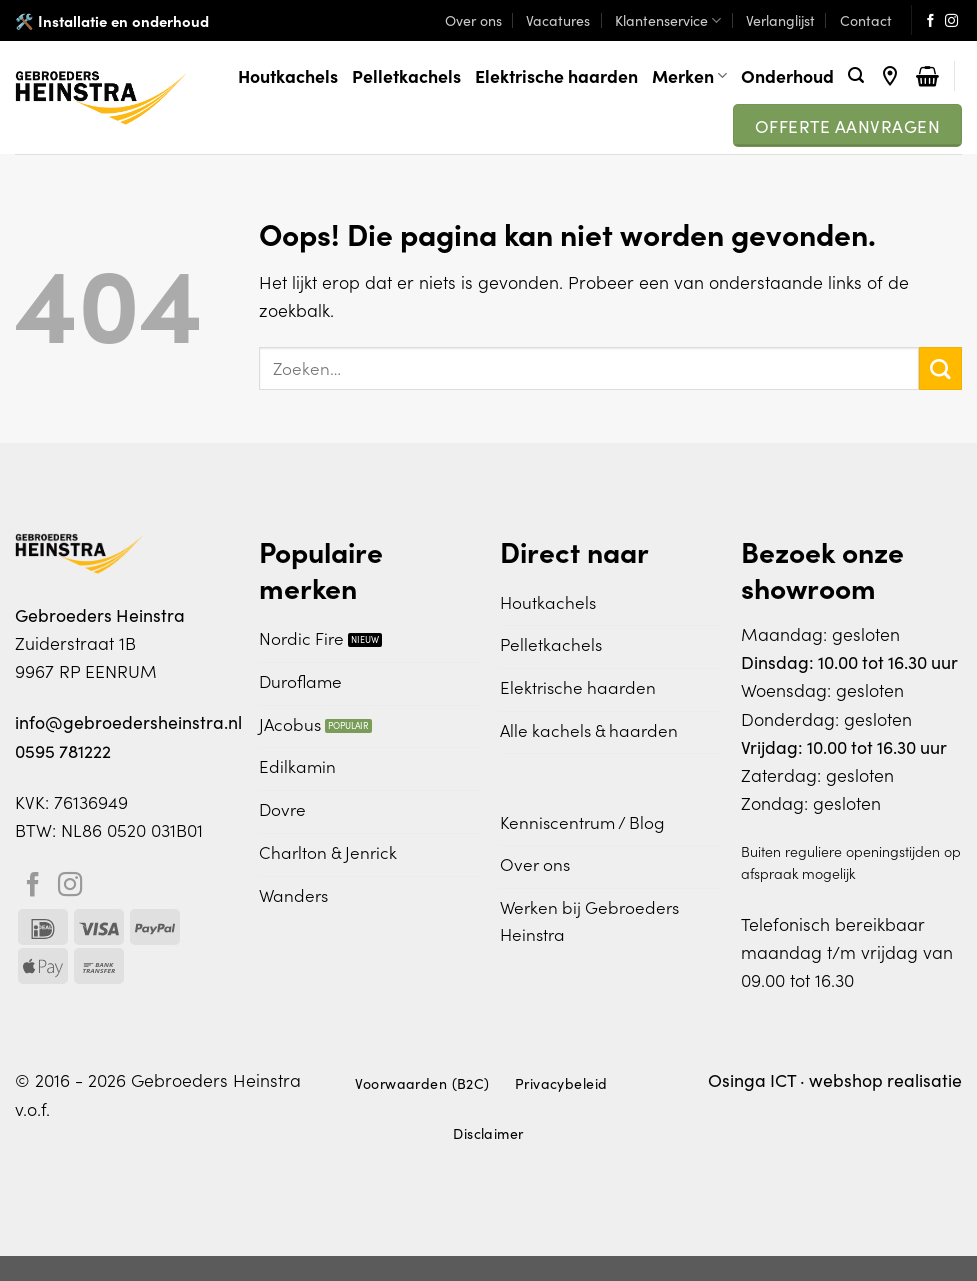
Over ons (473, 20)
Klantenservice (668, 20)
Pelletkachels (406, 75)
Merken (689, 75)
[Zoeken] (856, 75)
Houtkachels (288, 75)
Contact (866, 20)
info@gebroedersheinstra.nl (128, 721)
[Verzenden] (940, 368)
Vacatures (558, 20)
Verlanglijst (780, 20)
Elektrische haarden (556, 75)
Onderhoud (787, 75)
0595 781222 (63, 750)
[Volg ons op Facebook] (930, 21)
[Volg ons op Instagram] (951, 21)
